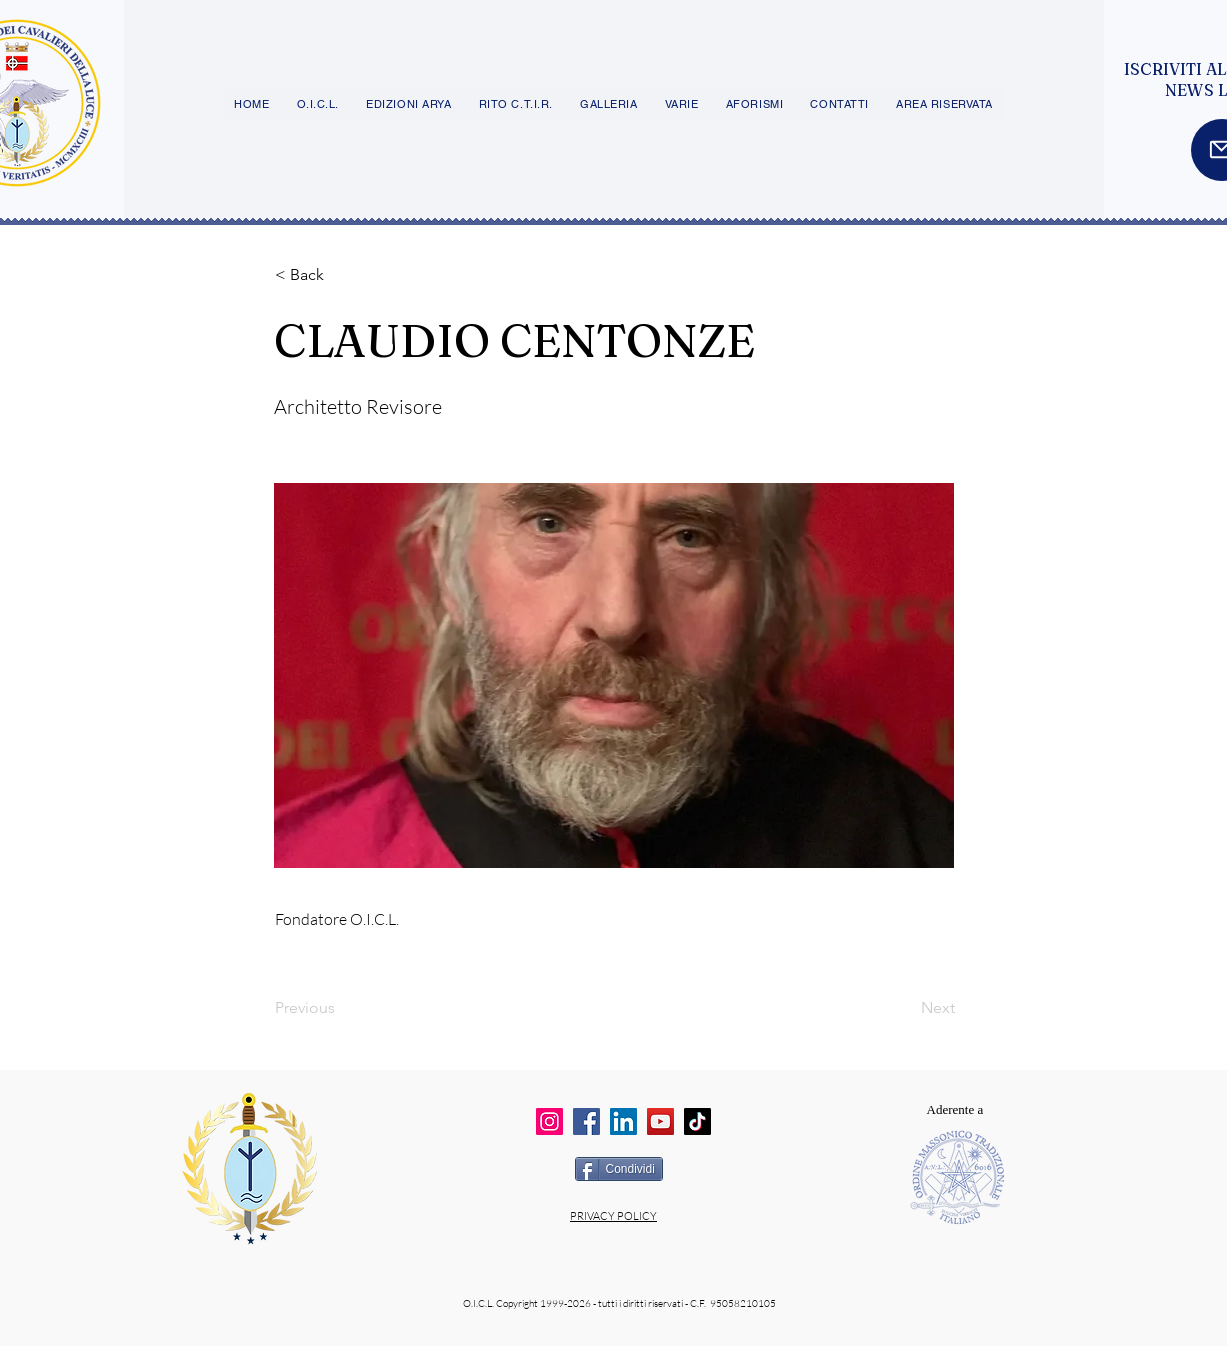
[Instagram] (549, 1121)
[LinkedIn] (623, 1121)
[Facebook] (586, 1121)
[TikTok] (697, 1121)
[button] (341, 275)
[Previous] (341, 1008)
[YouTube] (660, 1121)
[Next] (905, 1008)
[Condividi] (619, 1169)
